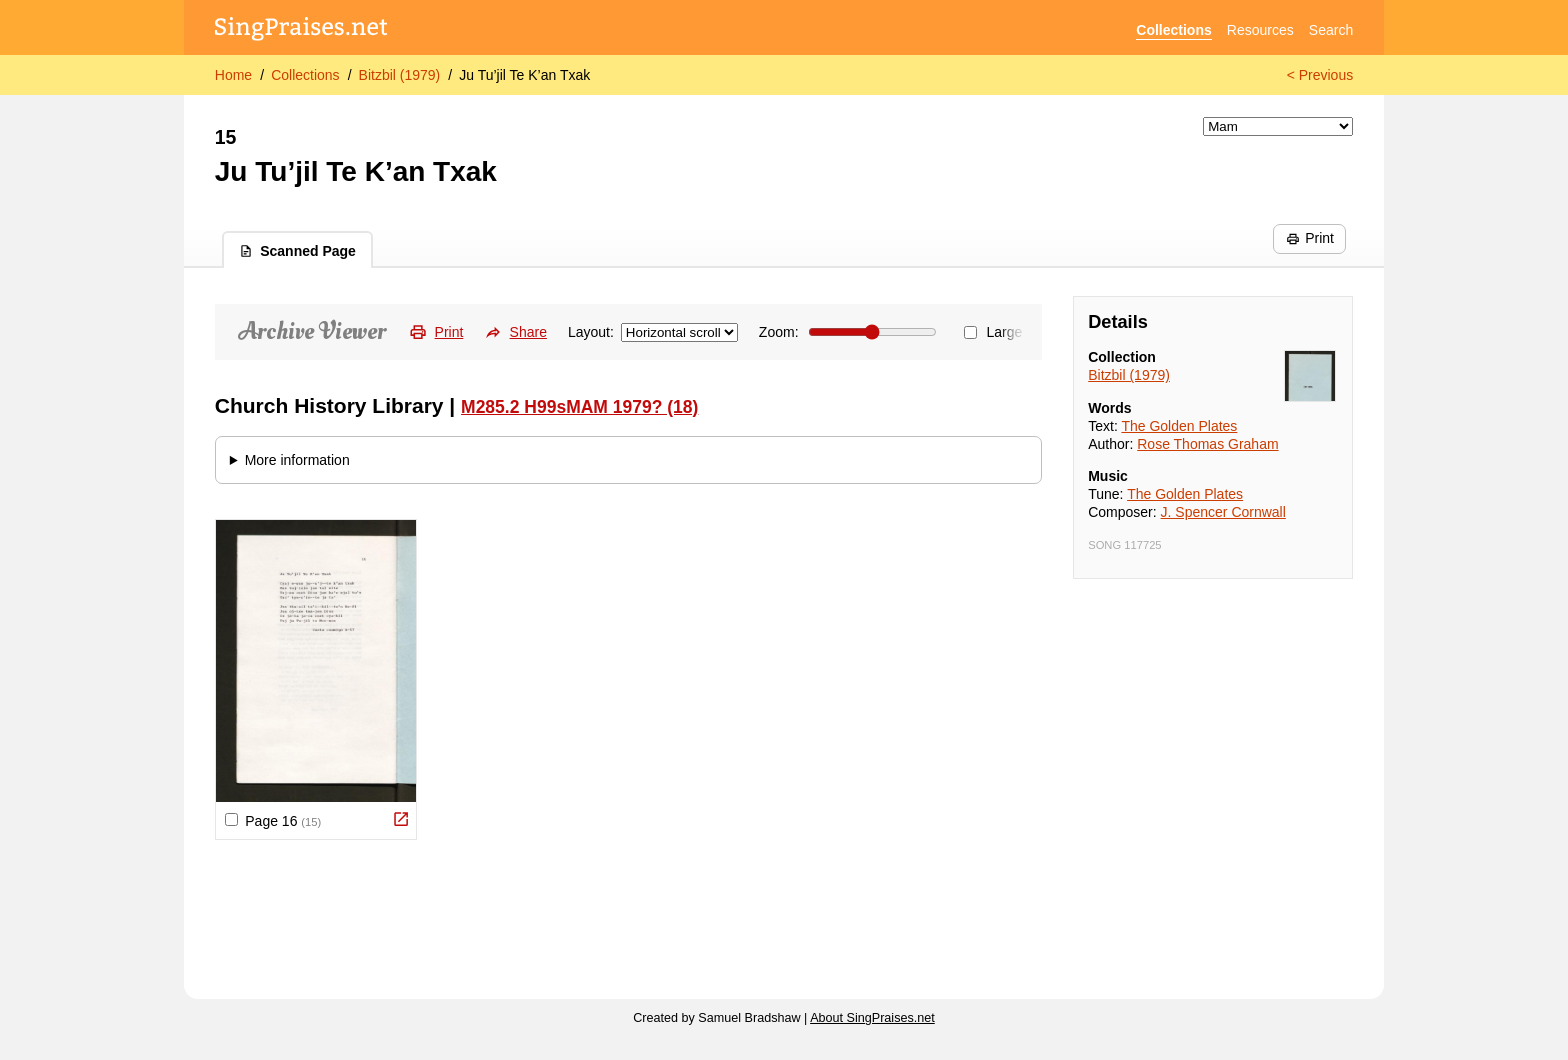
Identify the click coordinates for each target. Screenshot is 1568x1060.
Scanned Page (297, 251)
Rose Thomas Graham (1207, 444)
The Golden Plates (1179, 426)
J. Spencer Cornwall (1223, 512)
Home (233, 75)
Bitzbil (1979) (400, 75)
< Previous (1320, 75)
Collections (1173, 30)
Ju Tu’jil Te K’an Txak (524, 75)
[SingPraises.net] (301, 30)
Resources (1260, 30)
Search (1331, 30)
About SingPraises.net (872, 1018)
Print (1310, 238)
